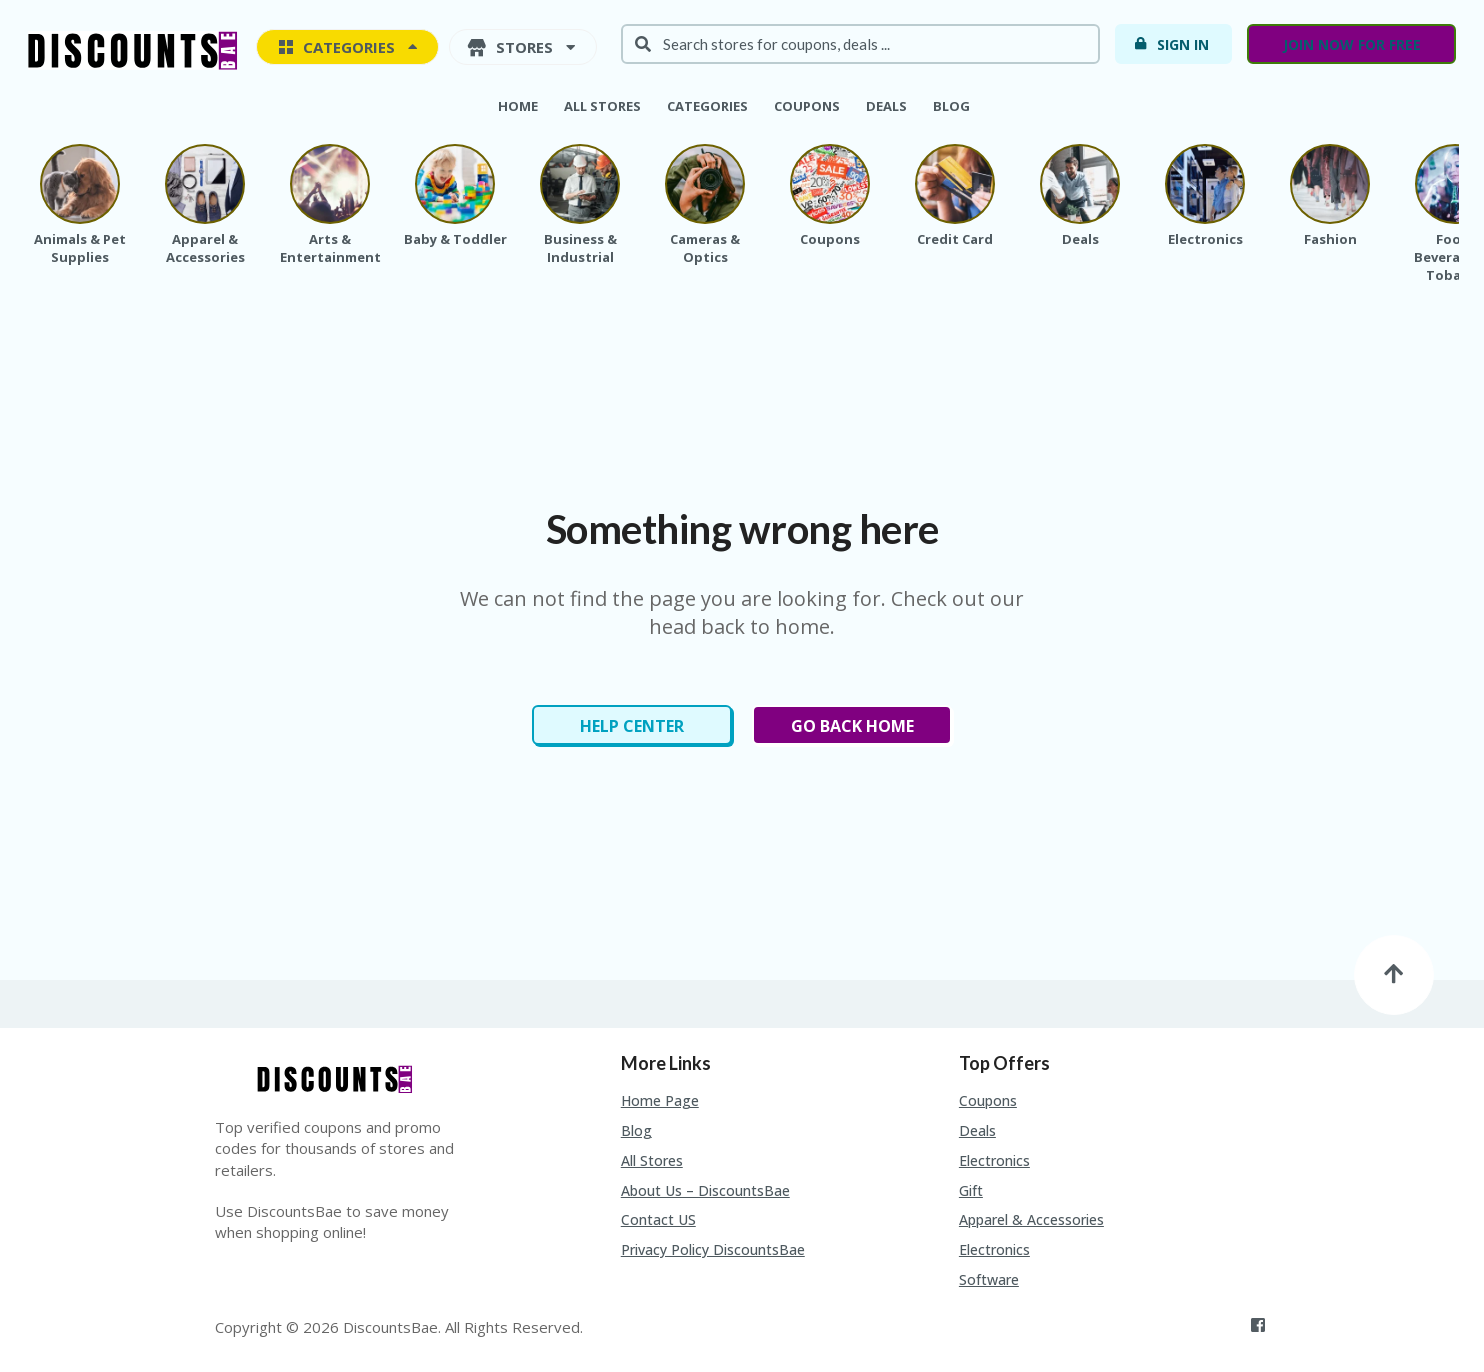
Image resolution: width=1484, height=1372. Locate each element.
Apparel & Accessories (1031, 1219)
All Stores (602, 106)
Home (518, 106)
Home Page (660, 1100)
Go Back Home (852, 726)
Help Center (632, 726)
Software (989, 1279)
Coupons (807, 106)
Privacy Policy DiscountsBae (713, 1249)
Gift (971, 1190)
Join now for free (1352, 44)
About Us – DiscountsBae (705, 1190)
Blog (951, 106)
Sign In (1171, 44)
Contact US (658, 1219)
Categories (707, 106)
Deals (886, 106)
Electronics (994, 1160)
